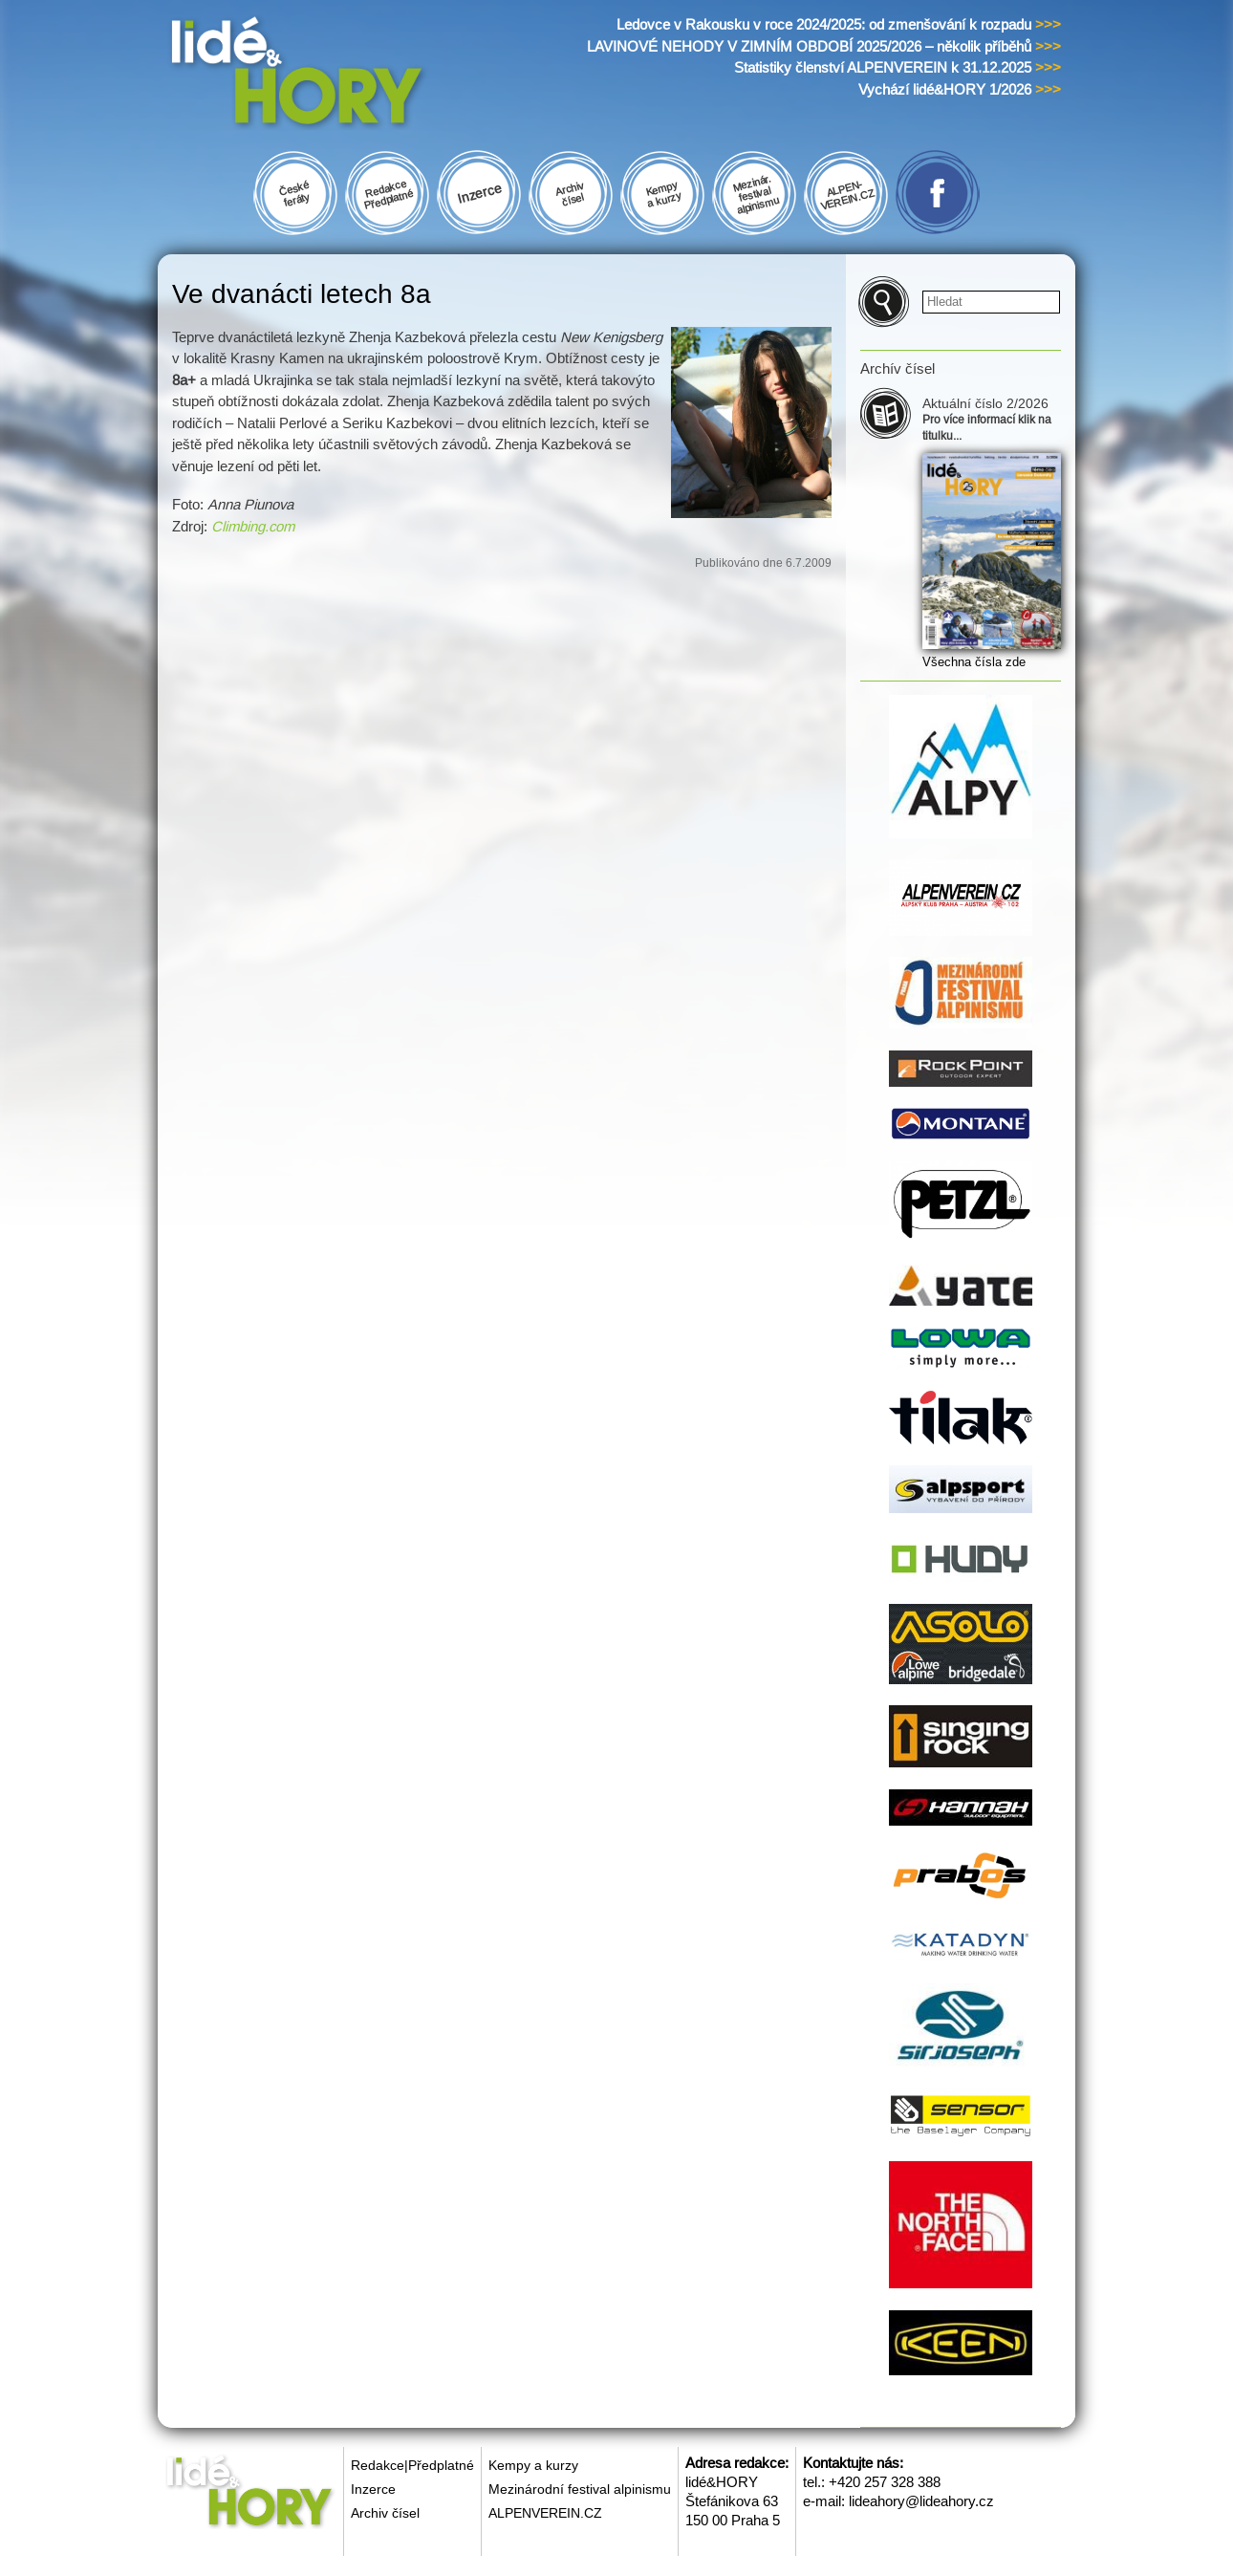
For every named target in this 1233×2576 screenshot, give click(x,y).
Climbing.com (252, 526)
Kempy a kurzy (533, 2465)
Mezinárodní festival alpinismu (579, 2489)
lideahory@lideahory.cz (921, 2501)
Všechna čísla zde (974, 662)
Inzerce (373, 2489)
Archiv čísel (385, 2513)
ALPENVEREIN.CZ (545, 2513)
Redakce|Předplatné (412, 2465)
